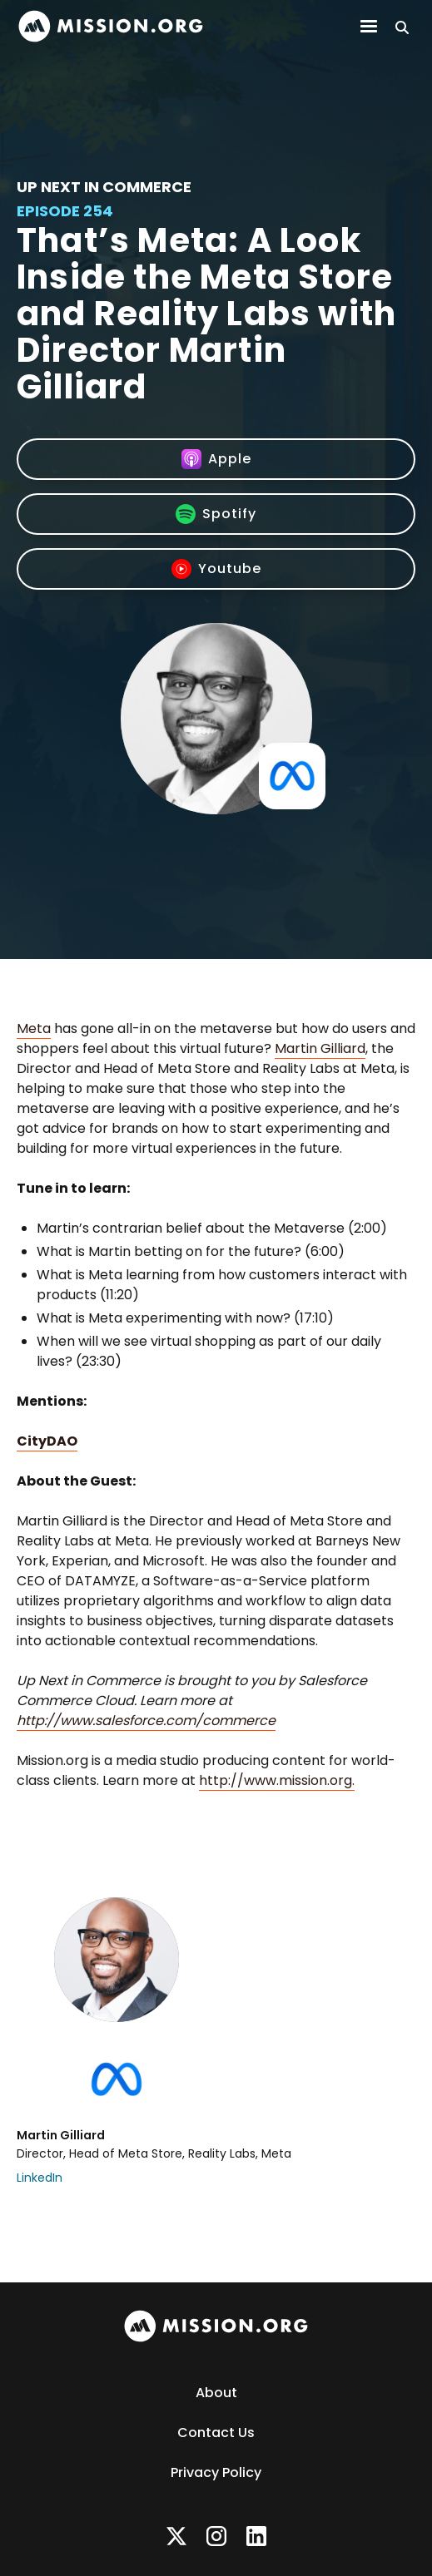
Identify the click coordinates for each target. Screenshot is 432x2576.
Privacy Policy (216, 2472)
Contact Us (216, 2432)
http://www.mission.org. (277, 1780)
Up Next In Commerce (104, 186)
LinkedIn (39, 2177)
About (216, 2392)
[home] (111, 26)
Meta (34, 1028)
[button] (368, 26)
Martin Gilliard (320, 1048)
